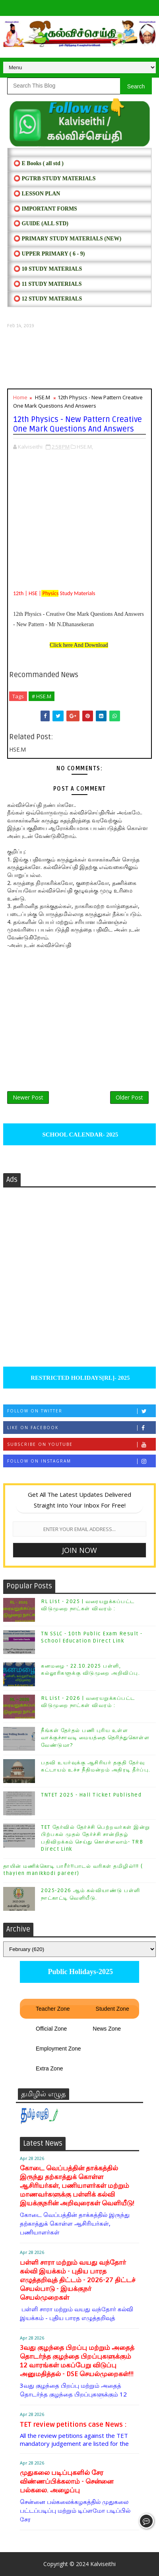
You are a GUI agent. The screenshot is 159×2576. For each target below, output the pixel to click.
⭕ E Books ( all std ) (39, 163)
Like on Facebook (81, 1428)
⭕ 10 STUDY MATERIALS (48, 269)
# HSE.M (41, 696)
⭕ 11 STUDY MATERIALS (47, 284)
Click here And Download (79, 645)
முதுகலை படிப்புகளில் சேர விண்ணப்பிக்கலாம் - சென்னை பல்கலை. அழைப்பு (66, 2481)
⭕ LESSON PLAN (37, 194)
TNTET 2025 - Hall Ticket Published (91, 1795)
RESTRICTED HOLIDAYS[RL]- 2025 (79, 1378)
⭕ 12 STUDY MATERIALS (48, 299)
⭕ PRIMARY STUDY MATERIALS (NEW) (67, 239)
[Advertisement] (79, 359)
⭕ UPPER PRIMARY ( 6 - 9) (49, 254)
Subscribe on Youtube (81, 1444)
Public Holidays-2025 (79, 1972)
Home (20, 397)
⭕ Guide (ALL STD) (41, 224)
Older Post (129, 1097)
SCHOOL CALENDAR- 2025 (79, 1134)
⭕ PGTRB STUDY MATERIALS (54, 179)
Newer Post (28, 1097)
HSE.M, (85, 446)
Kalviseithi (103, 2564)
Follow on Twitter (81, 1411)
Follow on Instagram (81, 1461)
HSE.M (42, 397)
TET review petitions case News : (73, 2424)
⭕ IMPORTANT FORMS (45, 209)
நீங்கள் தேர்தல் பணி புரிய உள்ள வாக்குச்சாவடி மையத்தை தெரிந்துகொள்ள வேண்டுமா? (95, 1737)
